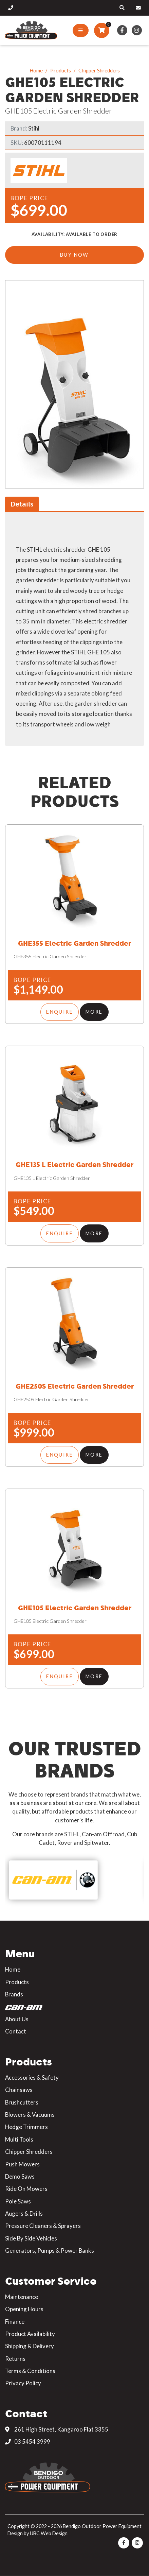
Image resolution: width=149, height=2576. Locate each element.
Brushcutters (21, 2102)
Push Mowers (22, 2164)
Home (36, 70)
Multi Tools (19, 2139)
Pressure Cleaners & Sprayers (43, 2225)
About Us (17, 2019)
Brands (14, 1994)
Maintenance (21, 2296)
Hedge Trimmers (26, 2126)
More (94, 1012)
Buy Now (74, 255)
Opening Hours (24, 2309)
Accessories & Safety (32, 2077)
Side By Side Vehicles (31, 2238)
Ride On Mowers (26, 2188)
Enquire (59, 1012)
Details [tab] (22, 504)
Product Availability (30, 2333)
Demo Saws (20, 2176)
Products (60, 70)
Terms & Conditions (30, 2370)
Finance (14, 2321)
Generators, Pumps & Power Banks (49, 2250)
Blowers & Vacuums (30, 2114)
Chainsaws (19, 2089)
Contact (15, 2031)
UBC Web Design (49, 2533)
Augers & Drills (24, 2213)
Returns (15, 2358)
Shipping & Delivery (29, 2346)
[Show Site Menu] (81, 30)
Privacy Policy (23, 2383)
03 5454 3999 (27, 2441)
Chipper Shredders (99, 70)
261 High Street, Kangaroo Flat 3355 (56, 2429)
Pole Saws (18, 2201)
